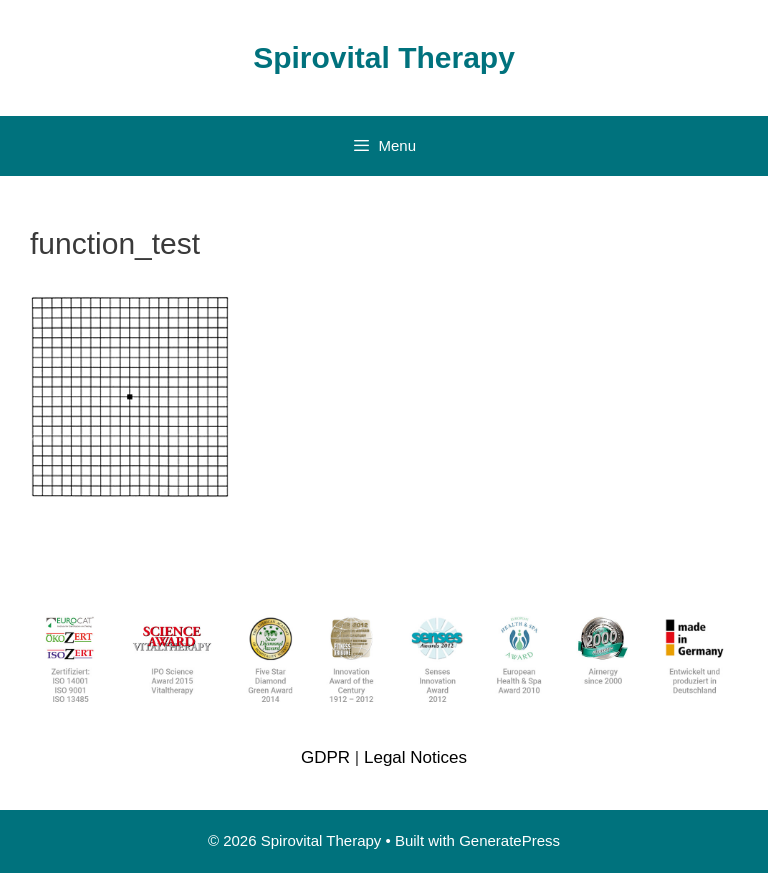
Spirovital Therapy (384, 57)
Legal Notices (415, 757)
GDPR (325, 757)
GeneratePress (509, 840)
